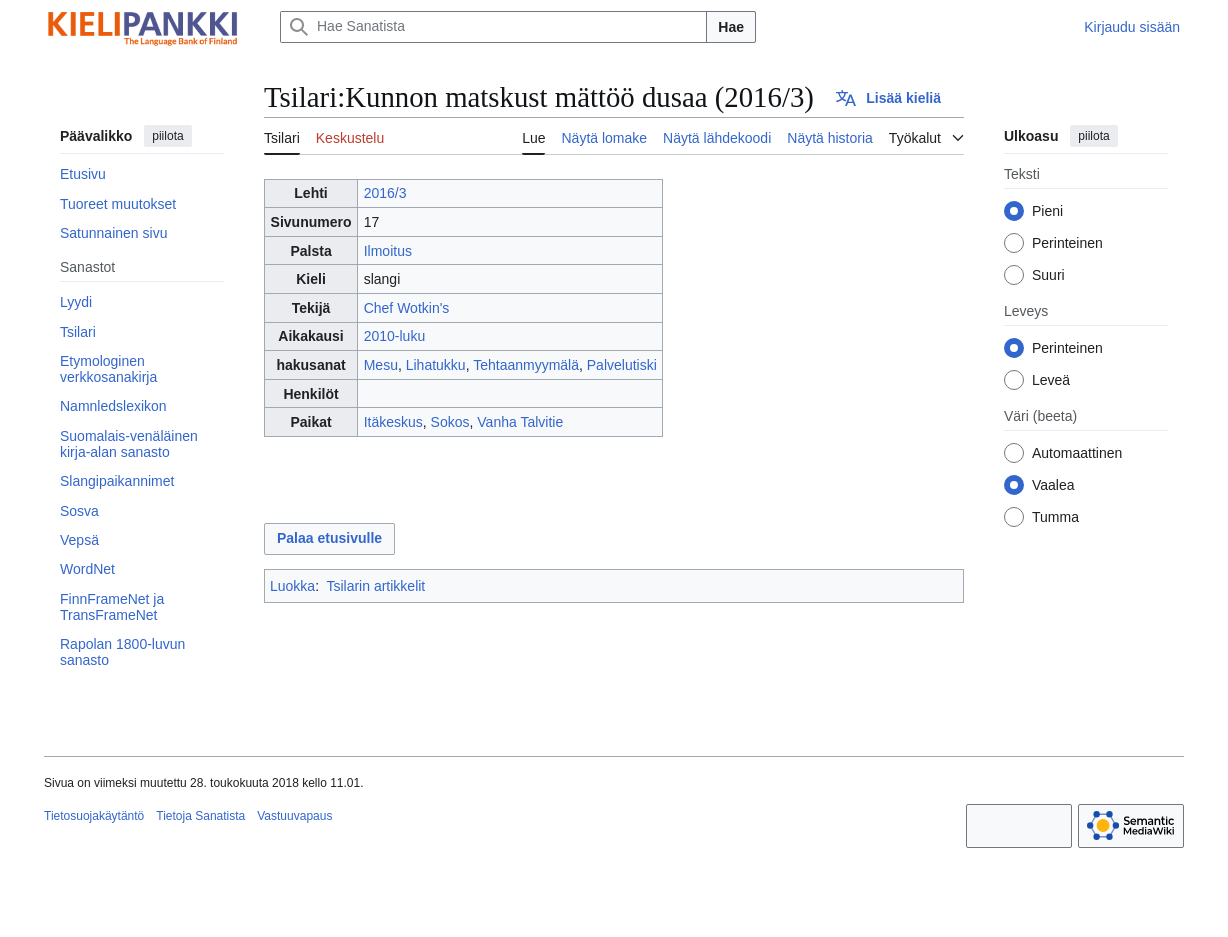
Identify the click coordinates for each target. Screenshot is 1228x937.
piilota (167, 136)
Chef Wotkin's (407, 308)
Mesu (381, 365)
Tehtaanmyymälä (526, 365)
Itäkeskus (393, 422)
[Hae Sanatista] (493, 27)
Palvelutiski (622, 365)
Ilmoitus (388, 251)
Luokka (292, 586)
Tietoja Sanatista (200, 816)
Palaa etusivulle (329, 538)
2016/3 (385, 193)
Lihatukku (436, 365)
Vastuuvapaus (294, 816)
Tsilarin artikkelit (375, 586)
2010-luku (395, 336)
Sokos (450, 422)
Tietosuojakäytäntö (94, 816)
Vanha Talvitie (520, 422)
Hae (731, 27)
